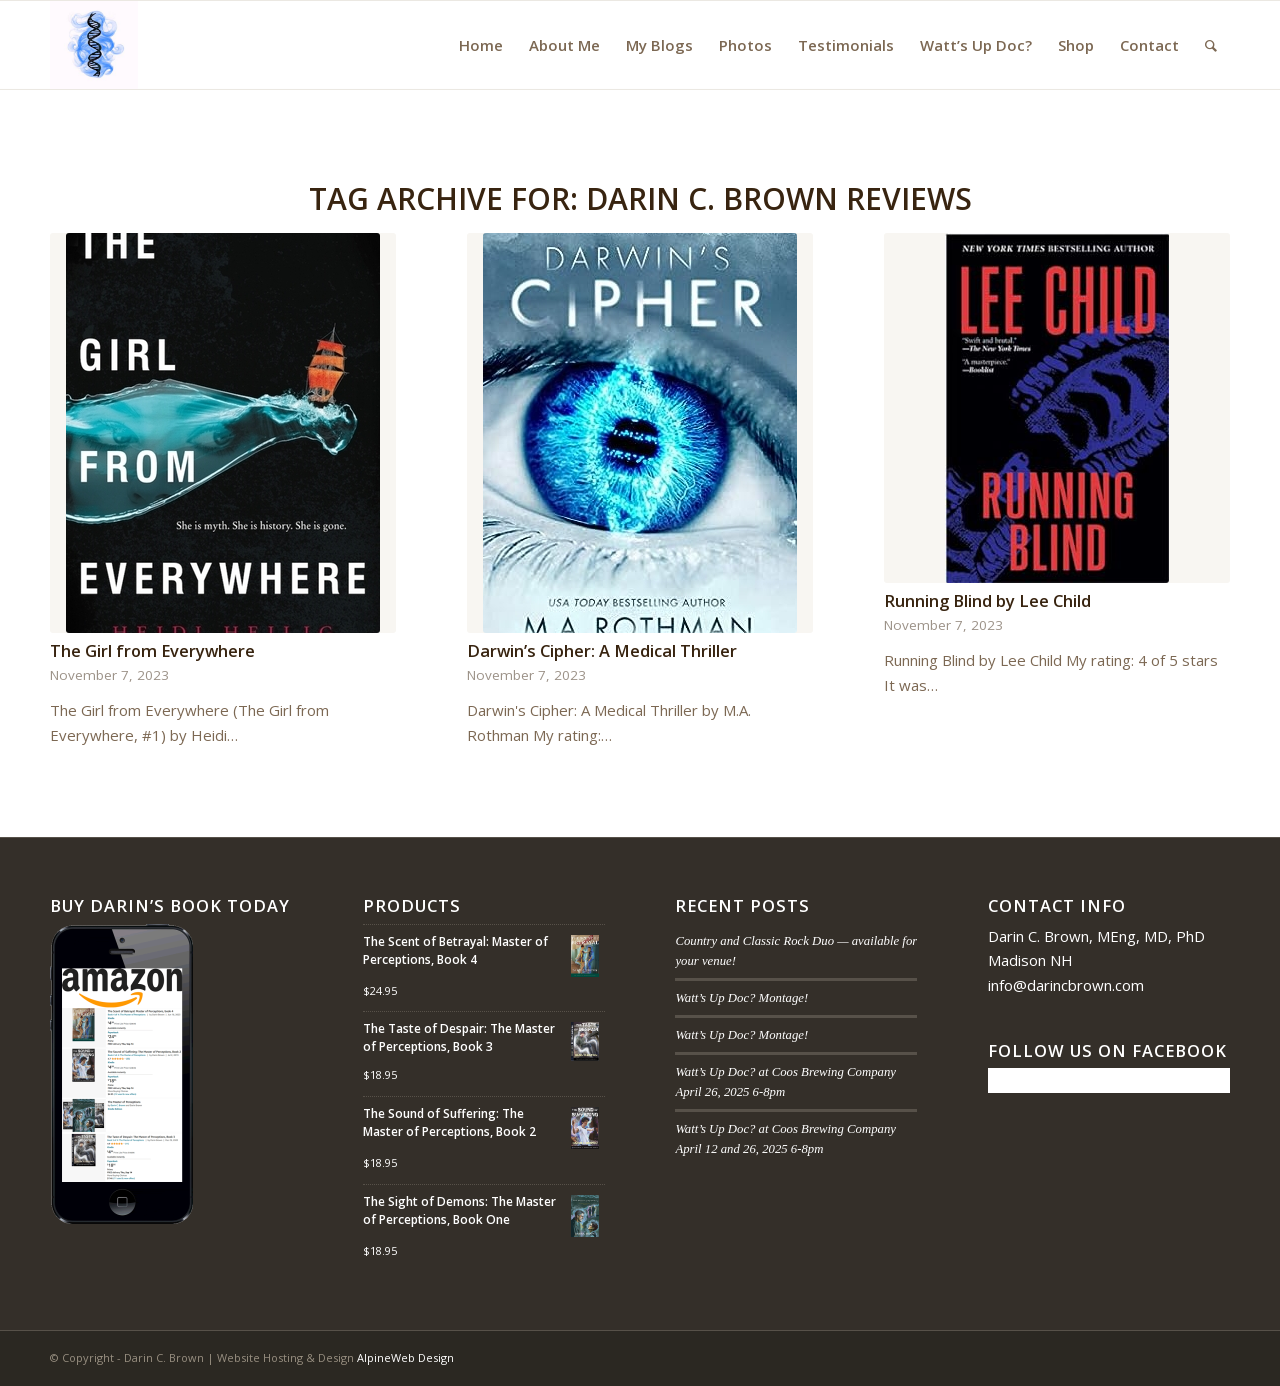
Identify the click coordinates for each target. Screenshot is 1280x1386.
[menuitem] (481, 45)
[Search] (1211, 45)
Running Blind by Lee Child (987, 600)
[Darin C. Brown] (94, 45)
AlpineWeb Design (405, 1357)
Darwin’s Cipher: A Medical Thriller (602, 650)
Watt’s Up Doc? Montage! (741, 998)
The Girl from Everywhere (152, 650)
